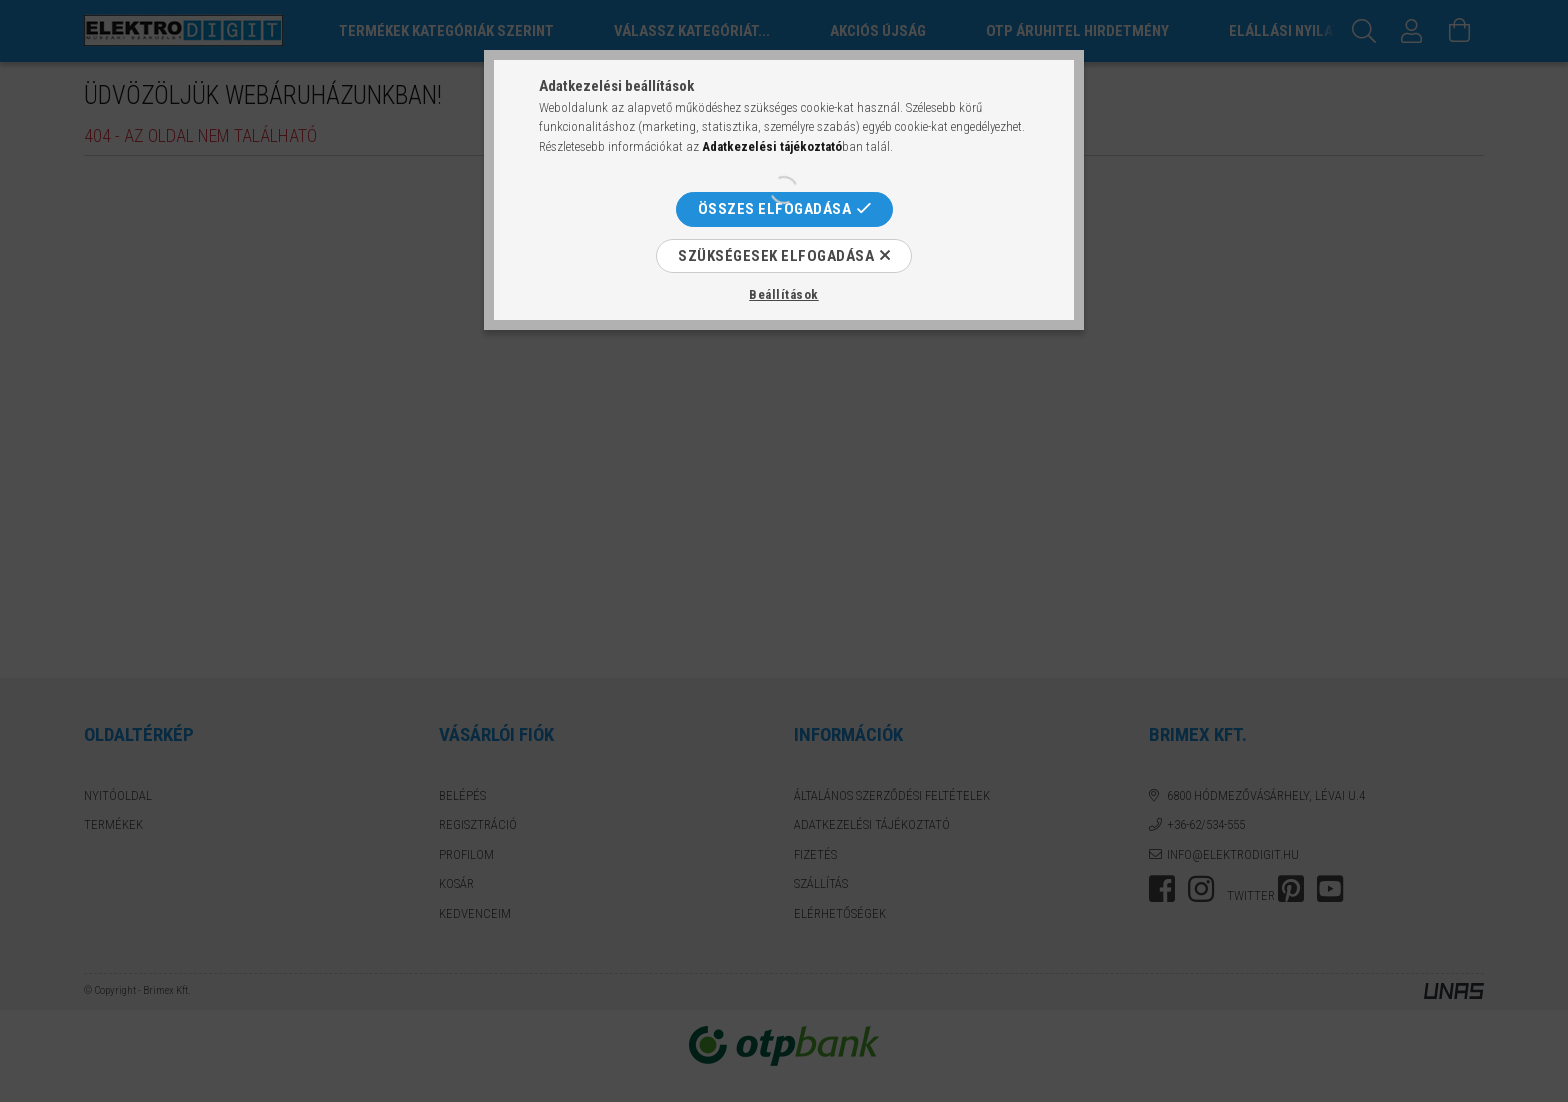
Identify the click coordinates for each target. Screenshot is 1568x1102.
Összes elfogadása (775, 209)
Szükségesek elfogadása (776, 256)
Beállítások (784, 294)
